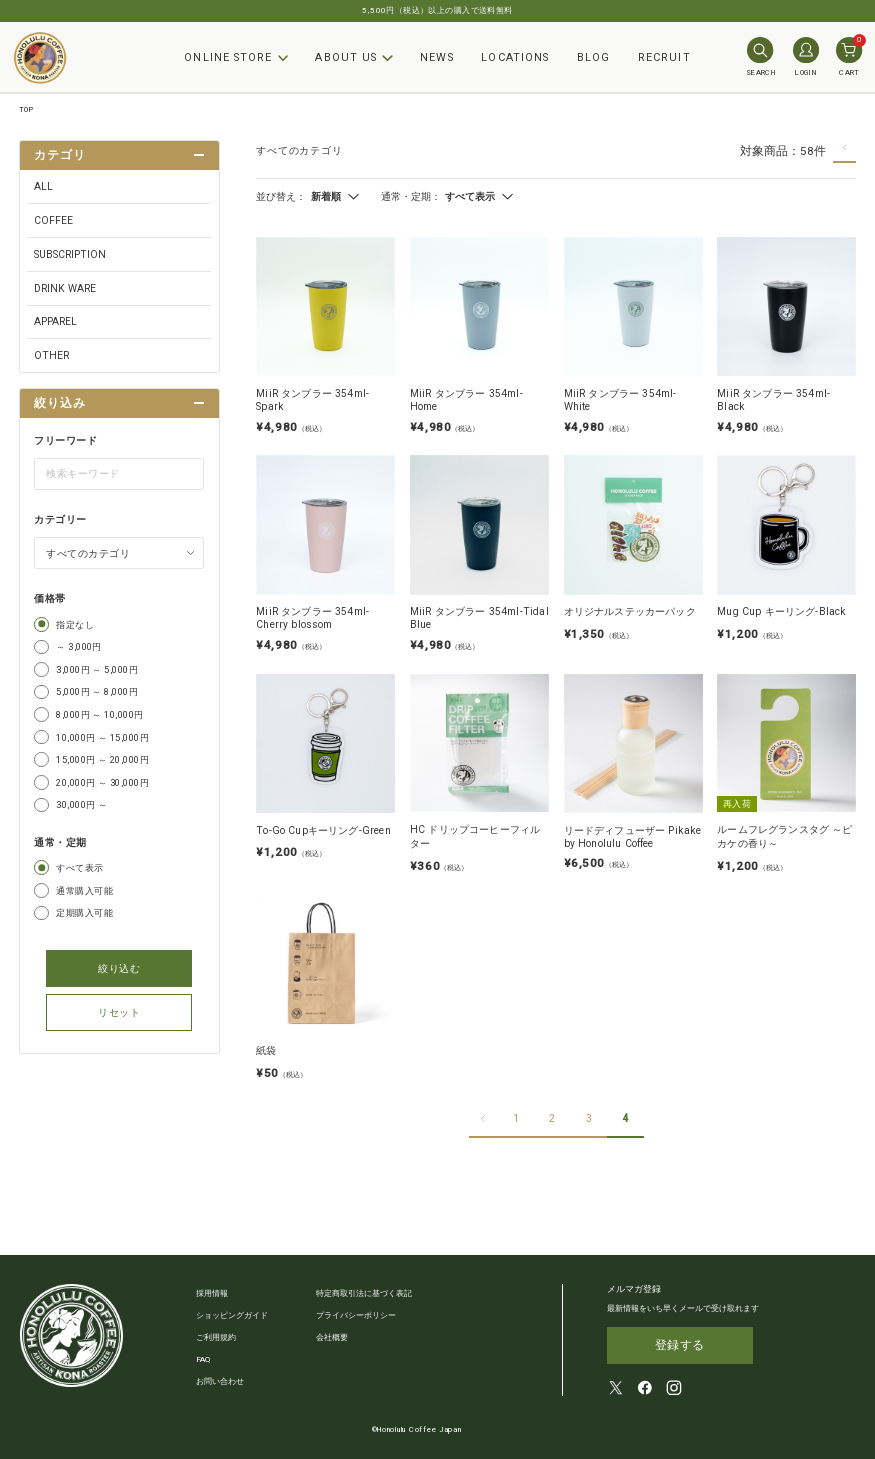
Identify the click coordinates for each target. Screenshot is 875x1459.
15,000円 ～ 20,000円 (102, 759)
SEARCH (760, 57)
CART (849, 57)
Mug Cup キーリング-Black (781, 611)
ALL (43, 186)
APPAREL (55, 321)
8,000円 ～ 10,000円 (100, 714)
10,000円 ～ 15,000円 (102, 737)
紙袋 (266, 1050)
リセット (119, 1012)
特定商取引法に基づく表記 (364, 1293)
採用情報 (212, 1293)
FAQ (203, 1359)
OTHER (51, 355)
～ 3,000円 (79, 646)
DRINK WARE (65, 288)
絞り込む (119, 968)
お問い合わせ (220, 1381)
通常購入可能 (84, 890)
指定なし (75, 624)
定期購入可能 (84, 912)
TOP (26, 109)
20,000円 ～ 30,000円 (102, 782)
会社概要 (332, 1337)
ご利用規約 (216, 1337)
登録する (680, 1342)
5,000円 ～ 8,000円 (97, 691)
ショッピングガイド (232, 1315)
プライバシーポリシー (356, 1315)
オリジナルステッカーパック (630, 611)
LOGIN (806, 57)
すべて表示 (79, 867)
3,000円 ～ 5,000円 (97, 669)
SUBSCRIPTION (70, 254)
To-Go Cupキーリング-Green (323, 830)
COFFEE (53, 220)
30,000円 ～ (81, 804)
